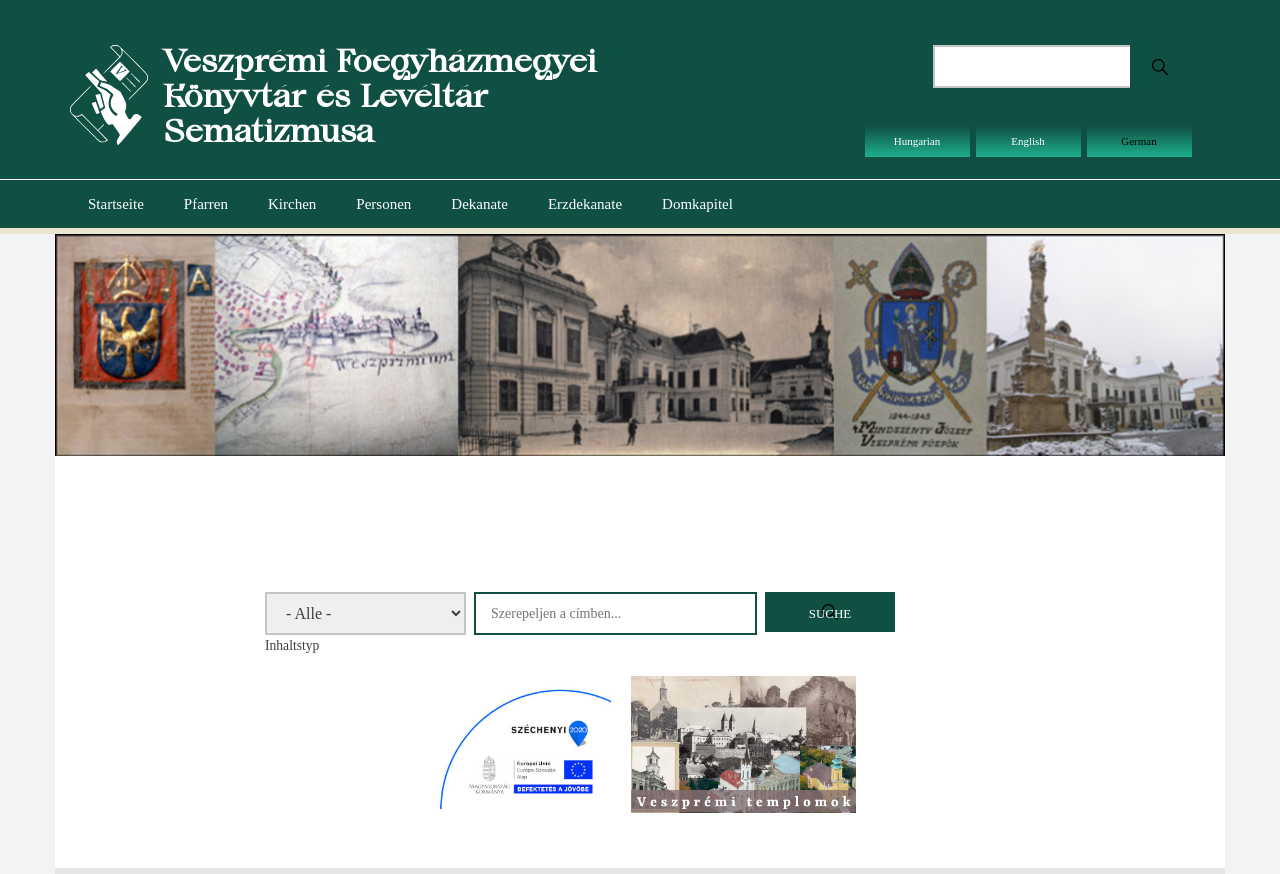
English (1028, 141)
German (1138, 141)
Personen (383, 204)
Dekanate (479, 204)
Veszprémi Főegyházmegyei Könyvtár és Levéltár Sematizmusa (379, 95)
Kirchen (292, 204)
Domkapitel (697, 204)
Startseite (116, 204)
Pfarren (206, 204)
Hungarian (917, 141)
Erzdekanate (585, 204)
